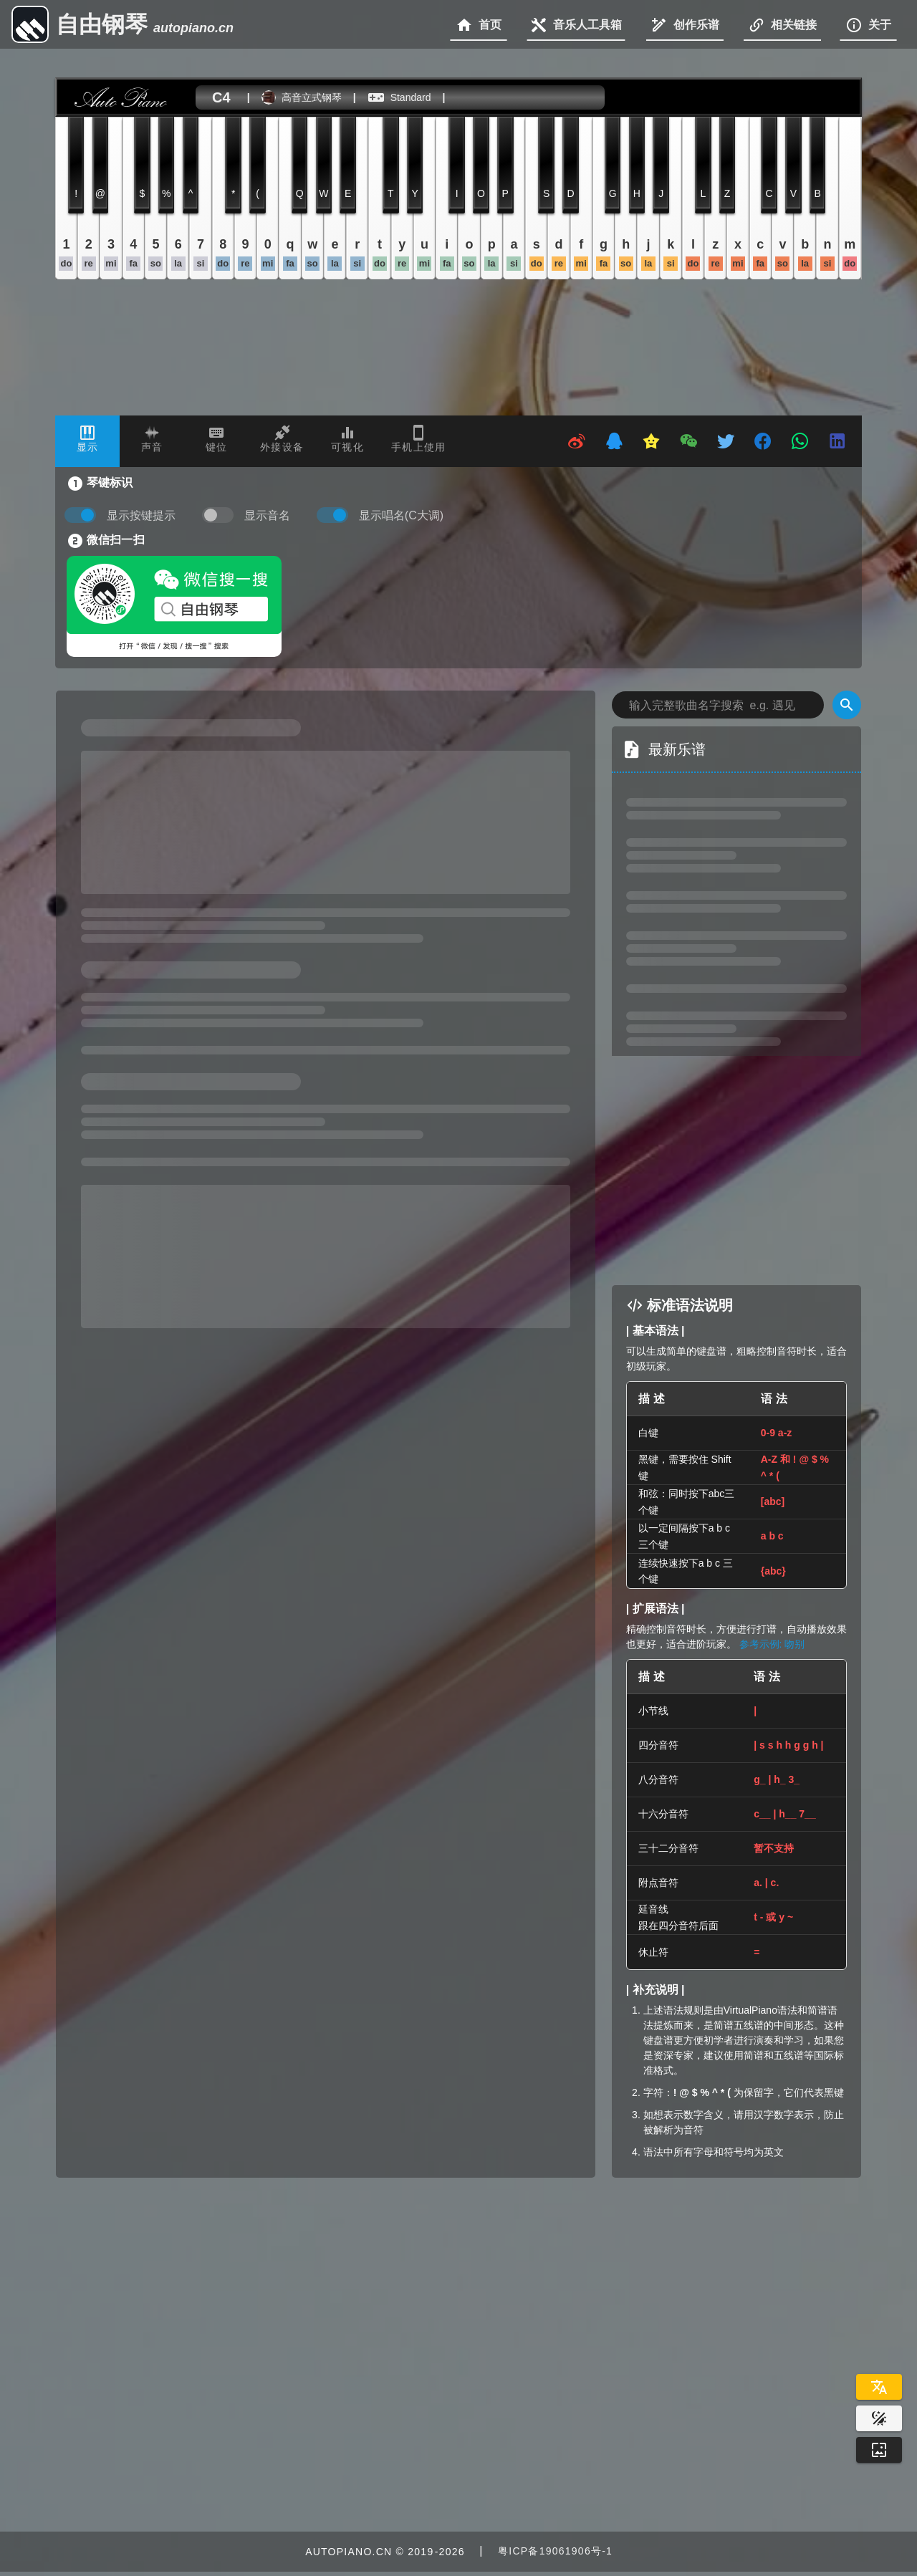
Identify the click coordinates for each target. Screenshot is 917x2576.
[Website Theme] (879, 2418)
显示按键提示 (141, 515)
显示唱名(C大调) (401, 515)
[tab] (87, 441)
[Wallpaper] (879, 2450)
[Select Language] (879, 2387)
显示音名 (267, 515)
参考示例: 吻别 (772, 1644)
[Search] (846, 705)
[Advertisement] (751, 1170)
